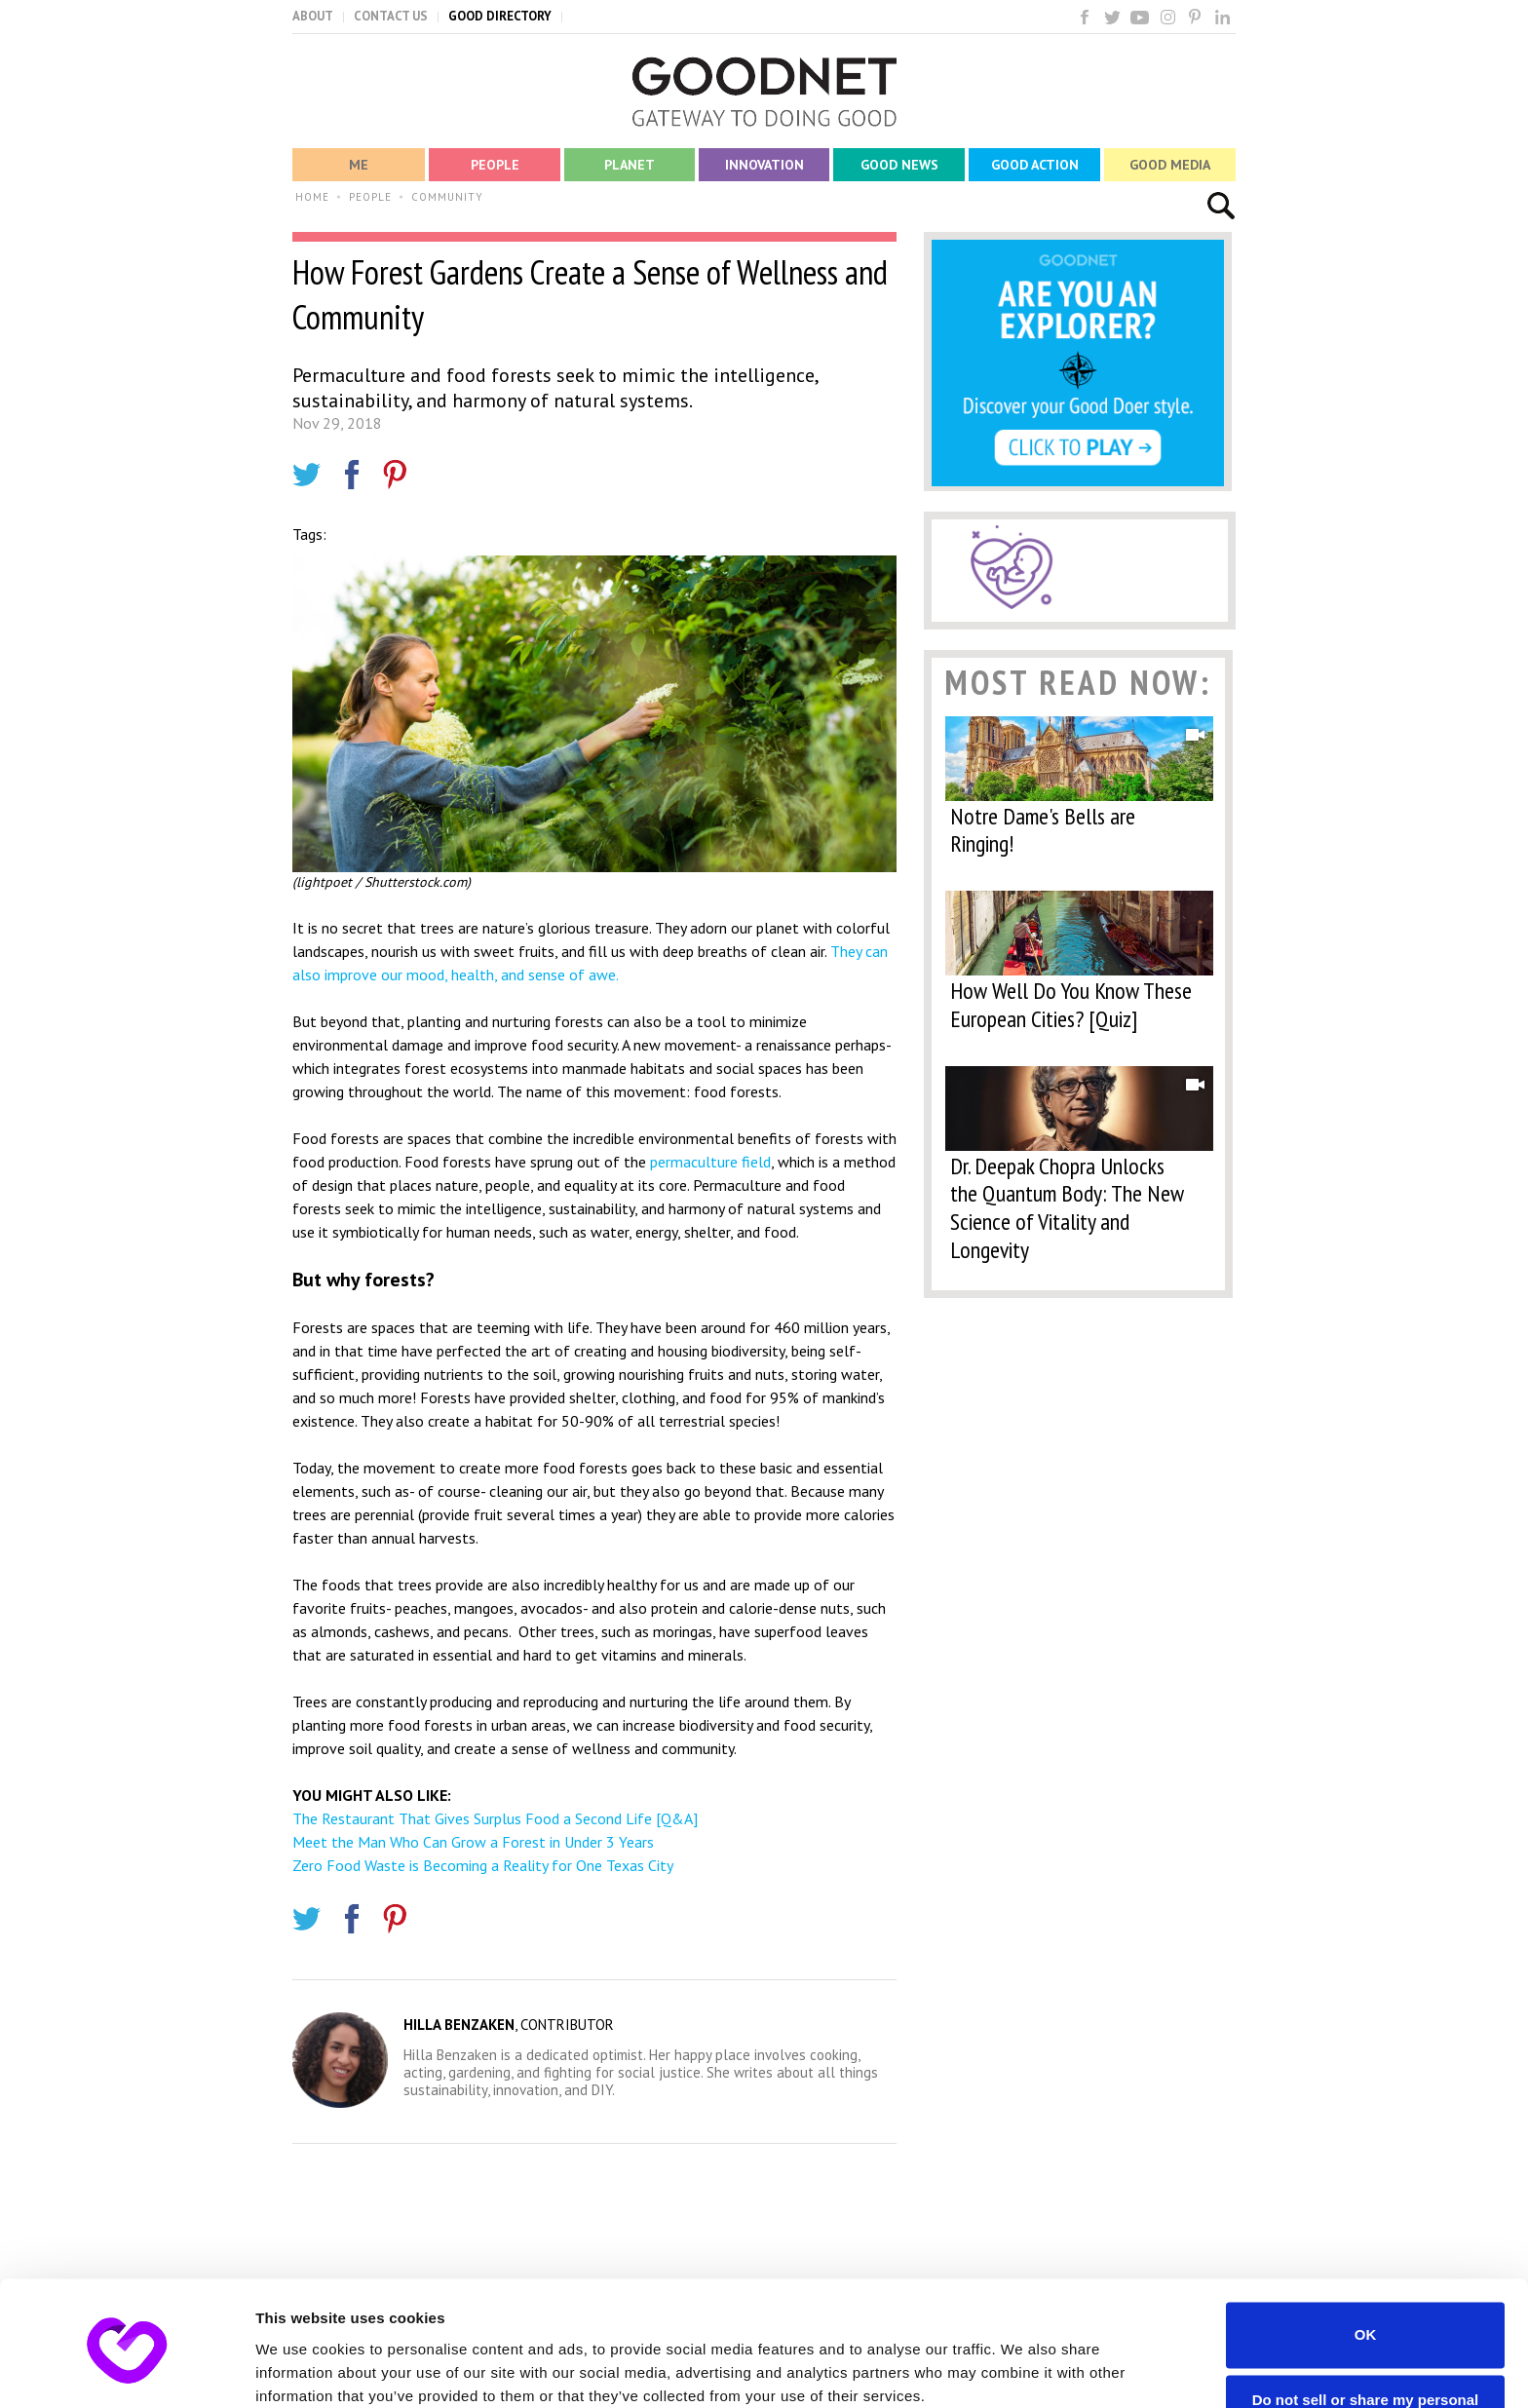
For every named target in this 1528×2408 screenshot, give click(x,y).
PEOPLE (370, 197)
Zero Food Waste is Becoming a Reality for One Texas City (482, 1865)
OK (1366, 2254)
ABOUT (312, 16)
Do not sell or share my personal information (1365, 2328)
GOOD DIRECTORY (500, 16)
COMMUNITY (447, 197)
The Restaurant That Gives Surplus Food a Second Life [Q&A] (495, 1818)
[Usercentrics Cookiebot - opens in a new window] (126, 2370)
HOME (312, 197)
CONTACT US (391, 16)
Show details (300, 2369)
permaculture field (710, 1161)
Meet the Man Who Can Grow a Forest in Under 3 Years (473, 1842)
